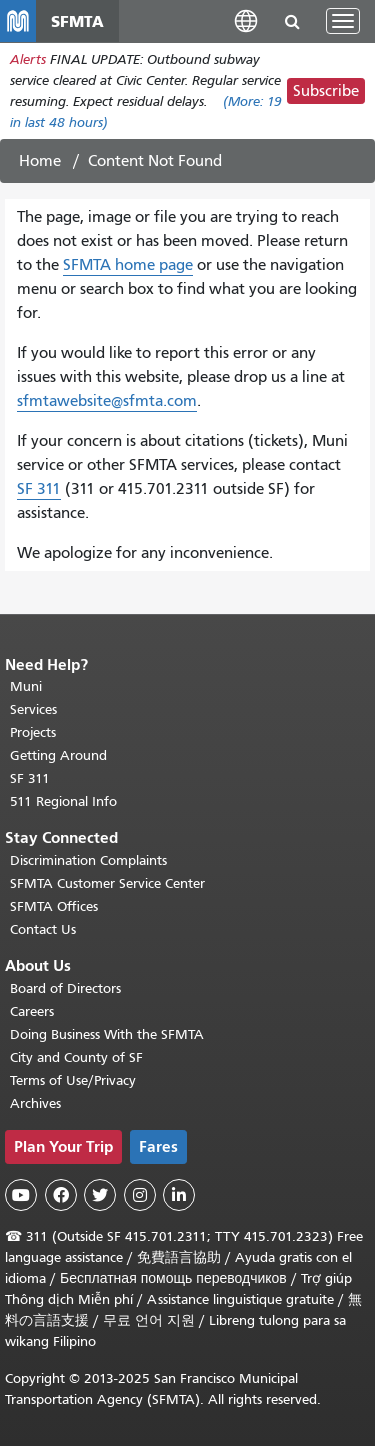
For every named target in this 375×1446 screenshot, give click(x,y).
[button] (246, 20)
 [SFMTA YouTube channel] (21, 1195)
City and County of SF (76, 1057)
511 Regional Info (63, 801)
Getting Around (58, 755)
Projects (33, 732)
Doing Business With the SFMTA (107, 1034)
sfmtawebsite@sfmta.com (107, 401)
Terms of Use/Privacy (73, 1080)
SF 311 (39, 489)
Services (33, 709)
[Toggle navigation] (343, 21)
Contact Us (43, 929)
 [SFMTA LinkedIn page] (179, 1195)
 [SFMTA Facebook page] (61, 1195)
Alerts (28, 59)
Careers (32, 1011)
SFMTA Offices (54, 906)
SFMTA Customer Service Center (107, 883)
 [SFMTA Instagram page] (140, 1195)
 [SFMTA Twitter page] (100, 1195)
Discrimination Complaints (88, 860)
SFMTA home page (128, 265)
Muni (26, 686)
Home (40, 161)
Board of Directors (65, 988)
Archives (35, 1103)
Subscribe (326, 91)
